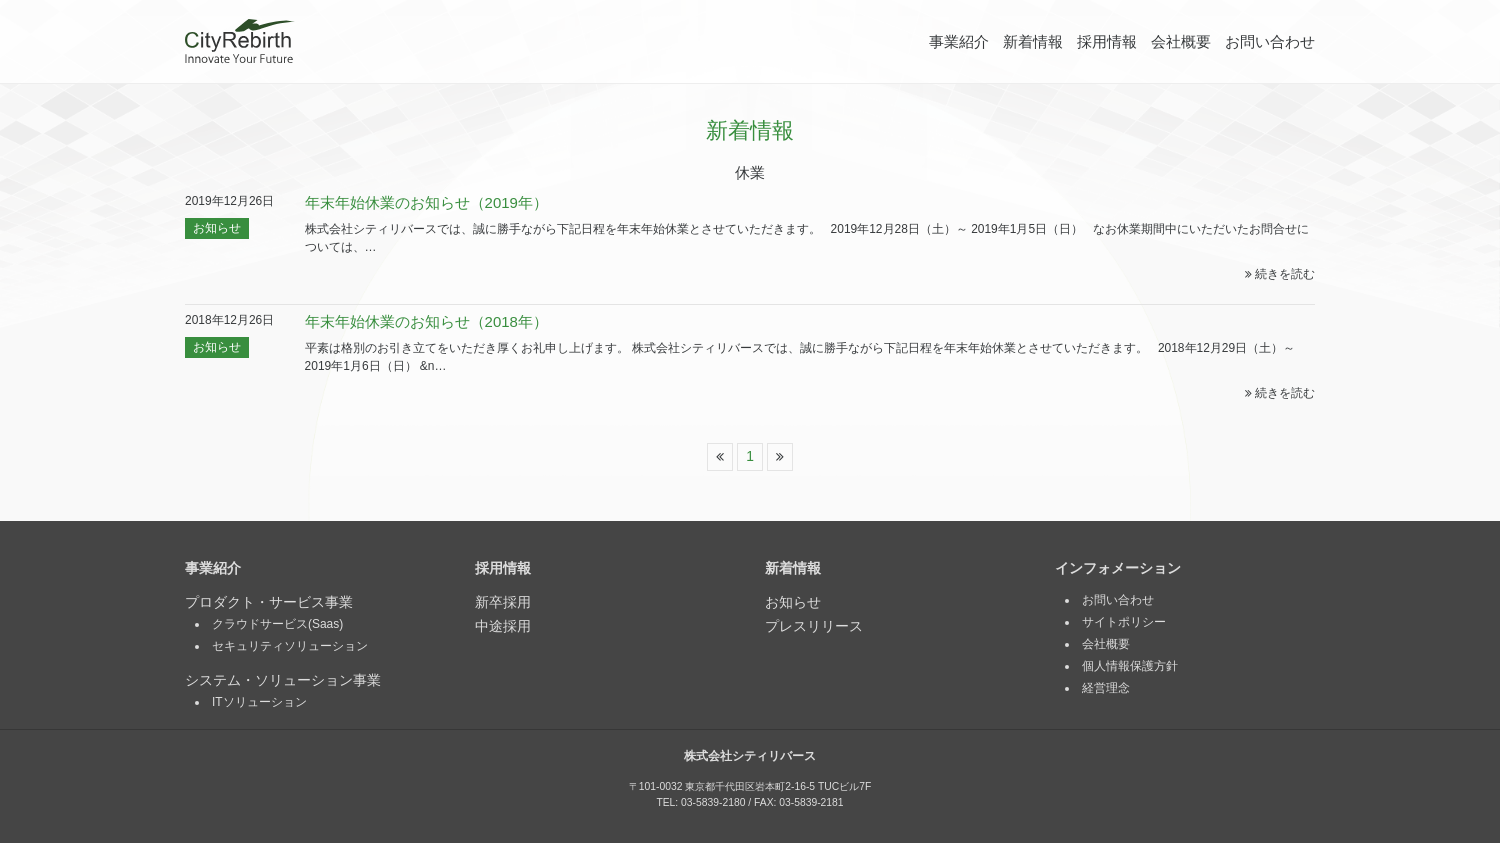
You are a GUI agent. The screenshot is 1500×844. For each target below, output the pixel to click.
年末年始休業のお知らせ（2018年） (426, 321)
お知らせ (217, 228)
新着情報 (1033, 41)
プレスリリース (814, 627)
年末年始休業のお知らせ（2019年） (426, 202)
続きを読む (1280, 274)
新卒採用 (503, 603)
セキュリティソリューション (290, 647)
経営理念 (1106, 689)
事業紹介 (959, 41)
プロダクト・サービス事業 (269, 603)
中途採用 (503, 627)
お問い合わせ (1270, 41)
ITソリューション (259, 703)
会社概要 (1181, 41)
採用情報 (1107, 41)
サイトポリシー (1124, 623)
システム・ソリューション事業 (283, 681)
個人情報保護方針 (1130, 667)
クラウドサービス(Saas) (277, 625)
